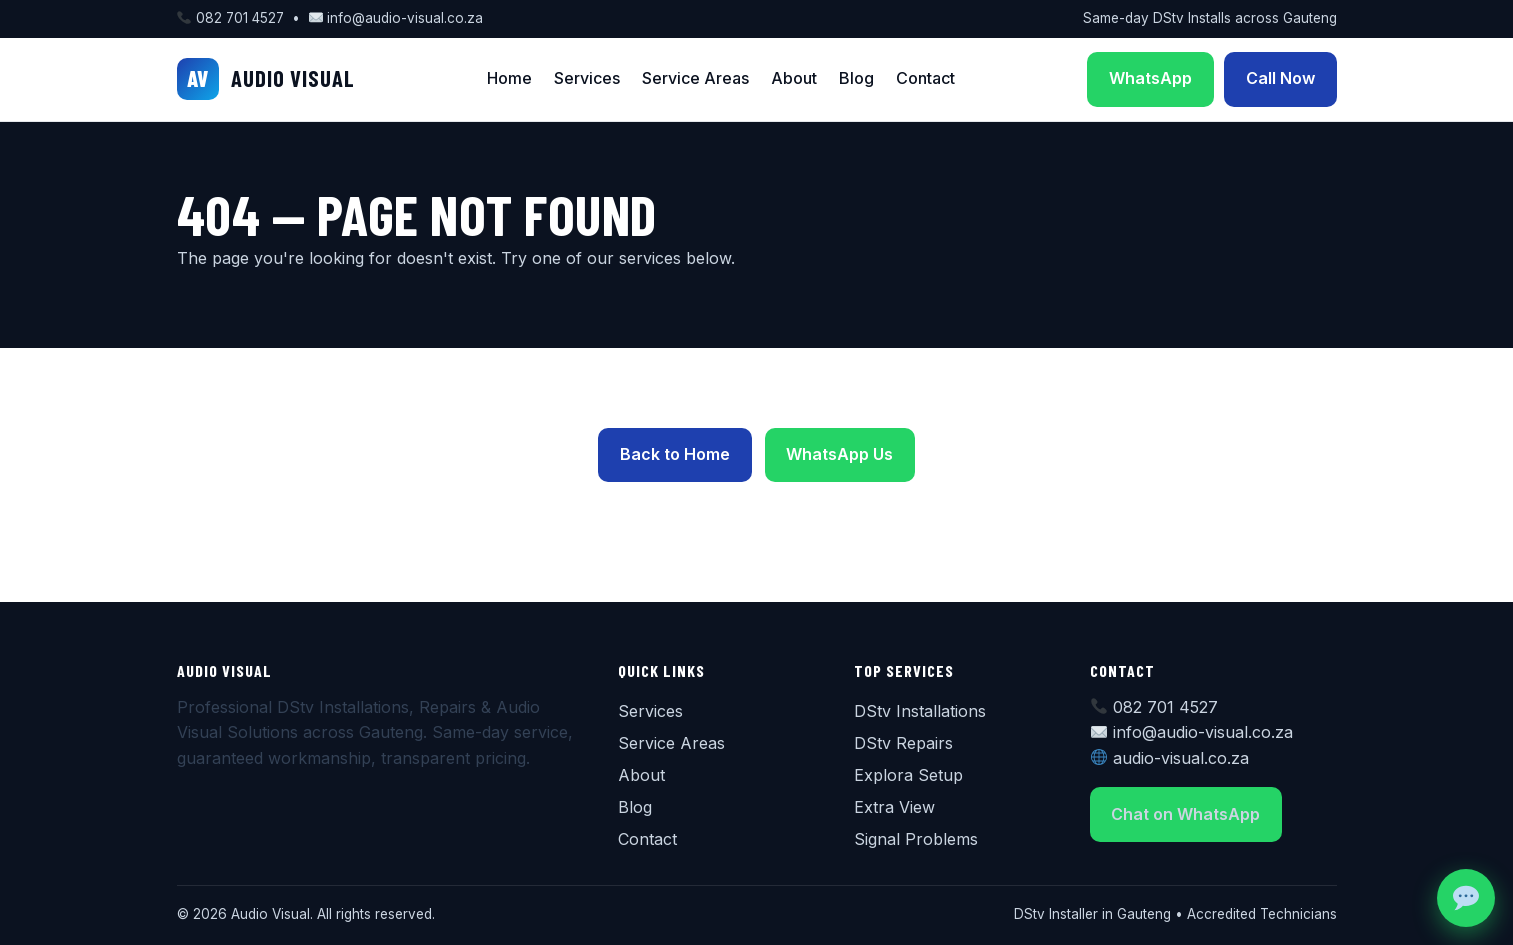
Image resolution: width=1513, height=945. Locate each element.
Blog (856, 78)
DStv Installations (920, 711)
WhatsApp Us (839, 454)
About (794, 78)
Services (587, 78)
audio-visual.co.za (1181, 758)
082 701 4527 (240, 18)
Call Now (1280, 78)
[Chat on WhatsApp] (1466, 898)
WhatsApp (1150, 78)
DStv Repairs (903, 743)
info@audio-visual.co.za (405, 18)
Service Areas (695, 78)
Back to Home (675, 454)
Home (509, 78)
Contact (925, 78)
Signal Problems (916, 839)
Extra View (894, 807)
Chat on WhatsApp (1185, 814)
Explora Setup (908, 775)
